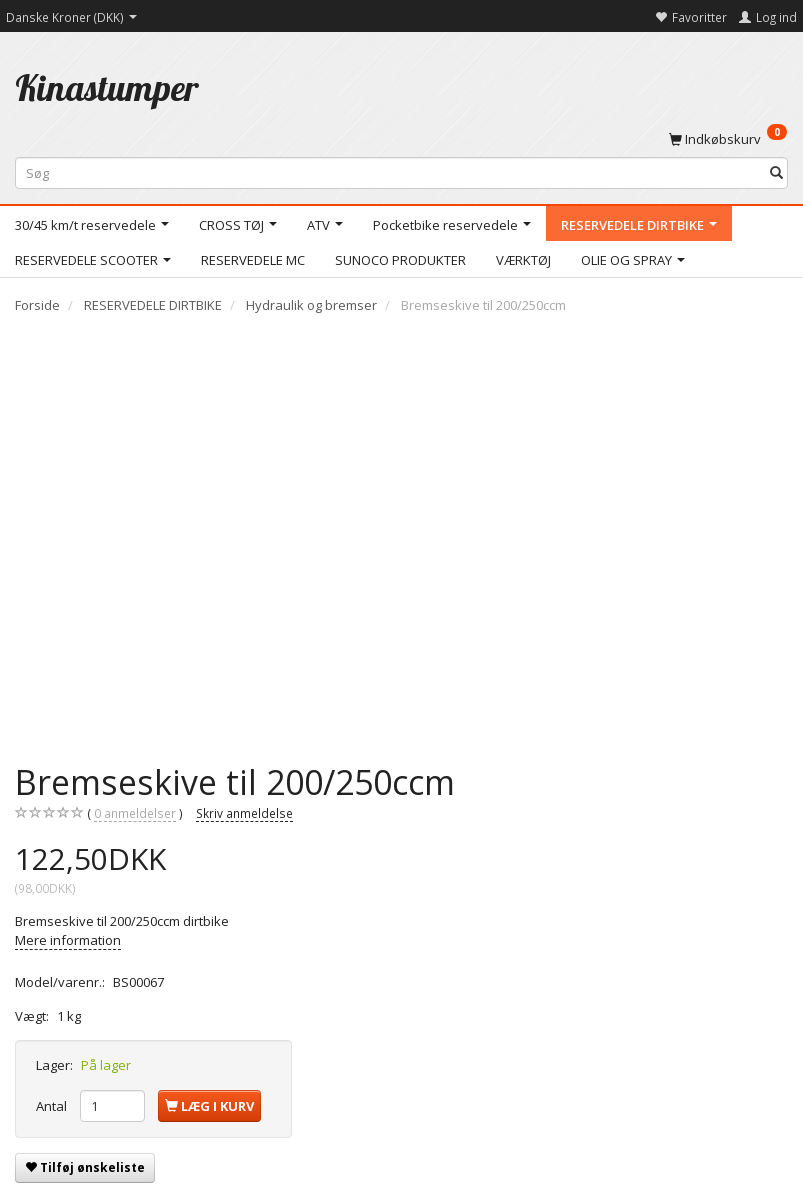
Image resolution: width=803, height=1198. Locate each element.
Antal (53, 1106)
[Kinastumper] (107, 87)
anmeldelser (135, 813)
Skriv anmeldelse (244, 813)
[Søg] (776, 173)
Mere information (68, 940)
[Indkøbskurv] (728, 138)
